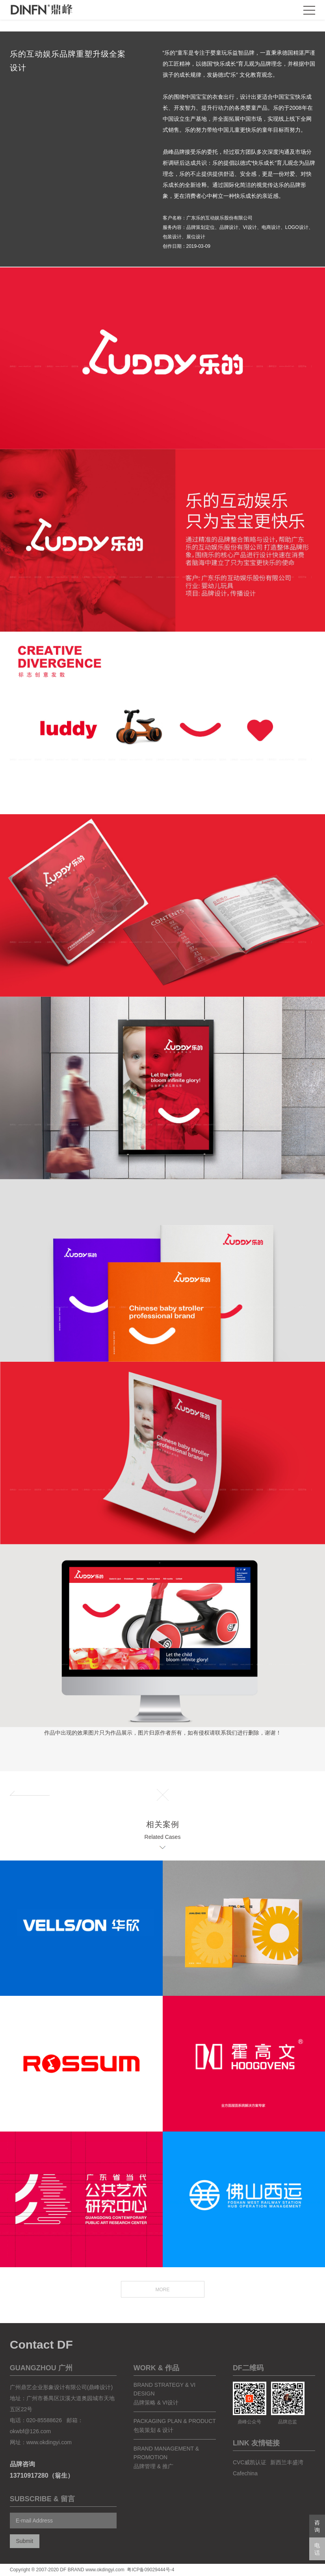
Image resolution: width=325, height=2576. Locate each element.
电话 (317, 2549)
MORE (162, 2302)
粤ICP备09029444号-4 (150, 2569)
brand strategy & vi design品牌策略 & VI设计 (164, 2407)
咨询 (317, 2526)
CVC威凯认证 (250, 2475)
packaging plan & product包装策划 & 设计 (175, 2438)
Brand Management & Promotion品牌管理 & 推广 (166, 2470)
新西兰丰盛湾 (286, 2475)
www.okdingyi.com (49, 2455)
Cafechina (245, 2486)
